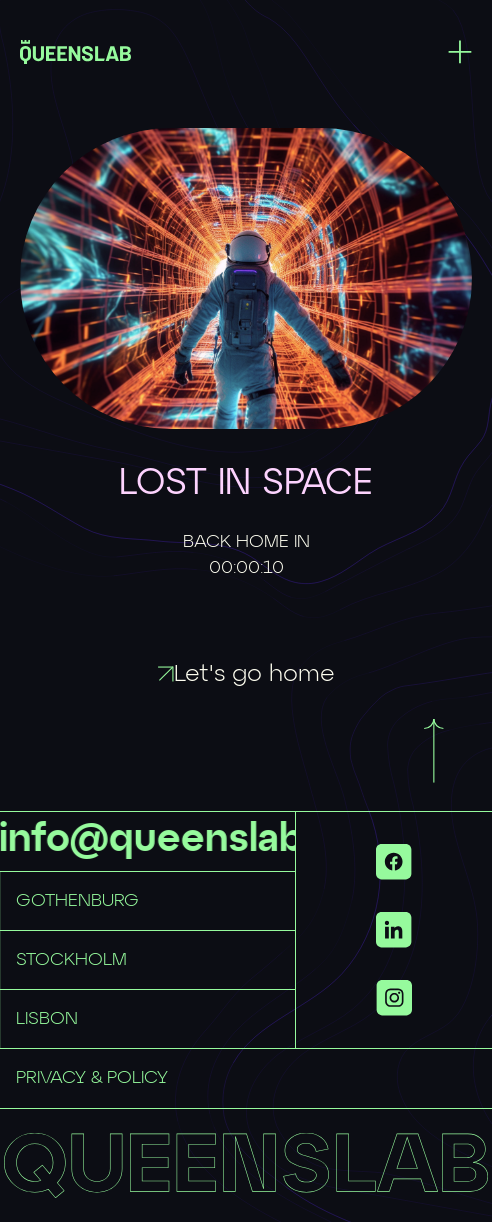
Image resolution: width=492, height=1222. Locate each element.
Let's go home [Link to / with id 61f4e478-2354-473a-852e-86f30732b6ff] (246, 674)
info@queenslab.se (181, 840)
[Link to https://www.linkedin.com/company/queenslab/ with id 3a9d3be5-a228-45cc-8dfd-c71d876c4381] (394, 930)
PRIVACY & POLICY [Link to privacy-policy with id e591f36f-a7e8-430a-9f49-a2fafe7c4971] (92, 1078)
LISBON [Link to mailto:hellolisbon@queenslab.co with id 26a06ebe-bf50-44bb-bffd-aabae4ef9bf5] (47, 1019)
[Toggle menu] (460, 52)
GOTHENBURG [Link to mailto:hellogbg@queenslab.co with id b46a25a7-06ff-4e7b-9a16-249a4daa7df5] (77, 901)
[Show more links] (394, 998)
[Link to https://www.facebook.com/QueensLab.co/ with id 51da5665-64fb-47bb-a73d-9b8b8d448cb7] (394, 862)
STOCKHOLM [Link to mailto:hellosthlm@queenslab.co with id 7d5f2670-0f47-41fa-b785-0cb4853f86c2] (71, 960)
